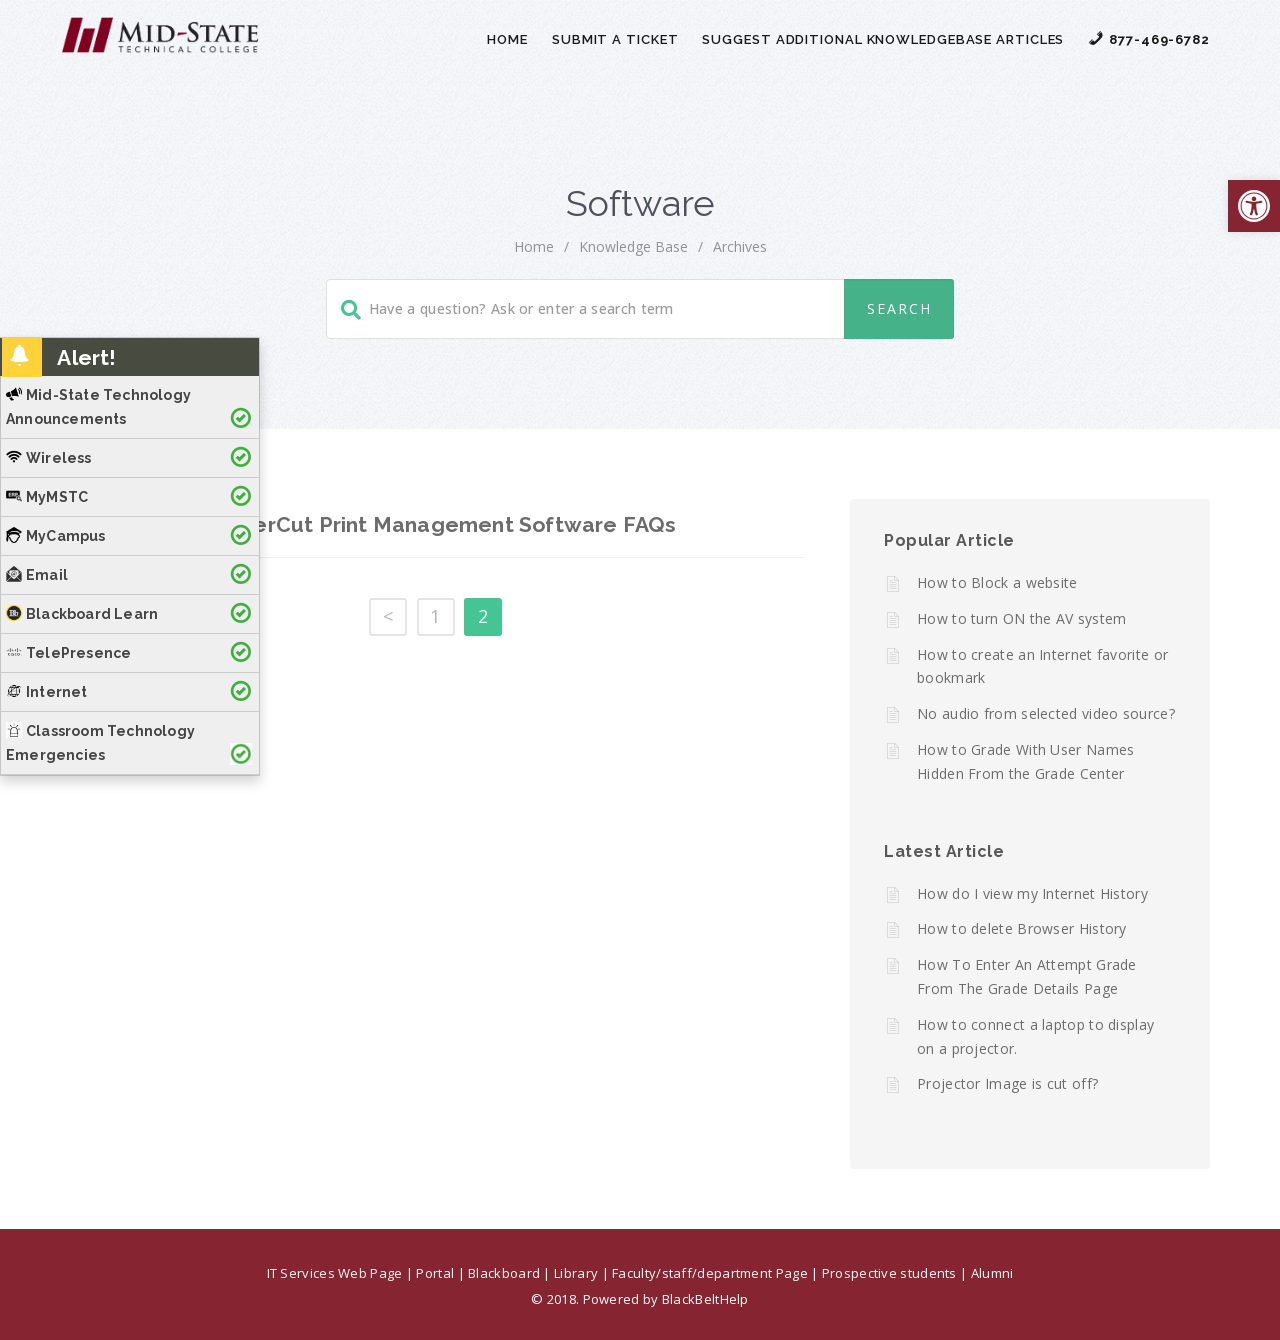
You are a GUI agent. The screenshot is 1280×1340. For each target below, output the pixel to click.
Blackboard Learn (82, 614)
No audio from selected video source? (1046, 713)
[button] (1254, 206)
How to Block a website (997, 582)
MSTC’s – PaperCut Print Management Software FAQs (396, 524)
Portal (435, 1273)
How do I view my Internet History (1032, 893)
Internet (47, 692)
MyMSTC (47, 497)
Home (507, 39)
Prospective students (889, 1273)
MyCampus (56, 536)
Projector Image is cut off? (1007, 1083)
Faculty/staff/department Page (710, 1273)
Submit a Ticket (615, 39)
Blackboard (504, 1273)
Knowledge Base (633, 246)
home (534, 246)
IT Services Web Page (335, 1273)
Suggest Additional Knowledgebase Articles (883, 39)
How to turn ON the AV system (1021, 618)
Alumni (992, 1273)
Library (576, 1273)
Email (37, 575)
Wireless (49, 458)
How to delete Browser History (1022, 928)
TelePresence (68, 653)
